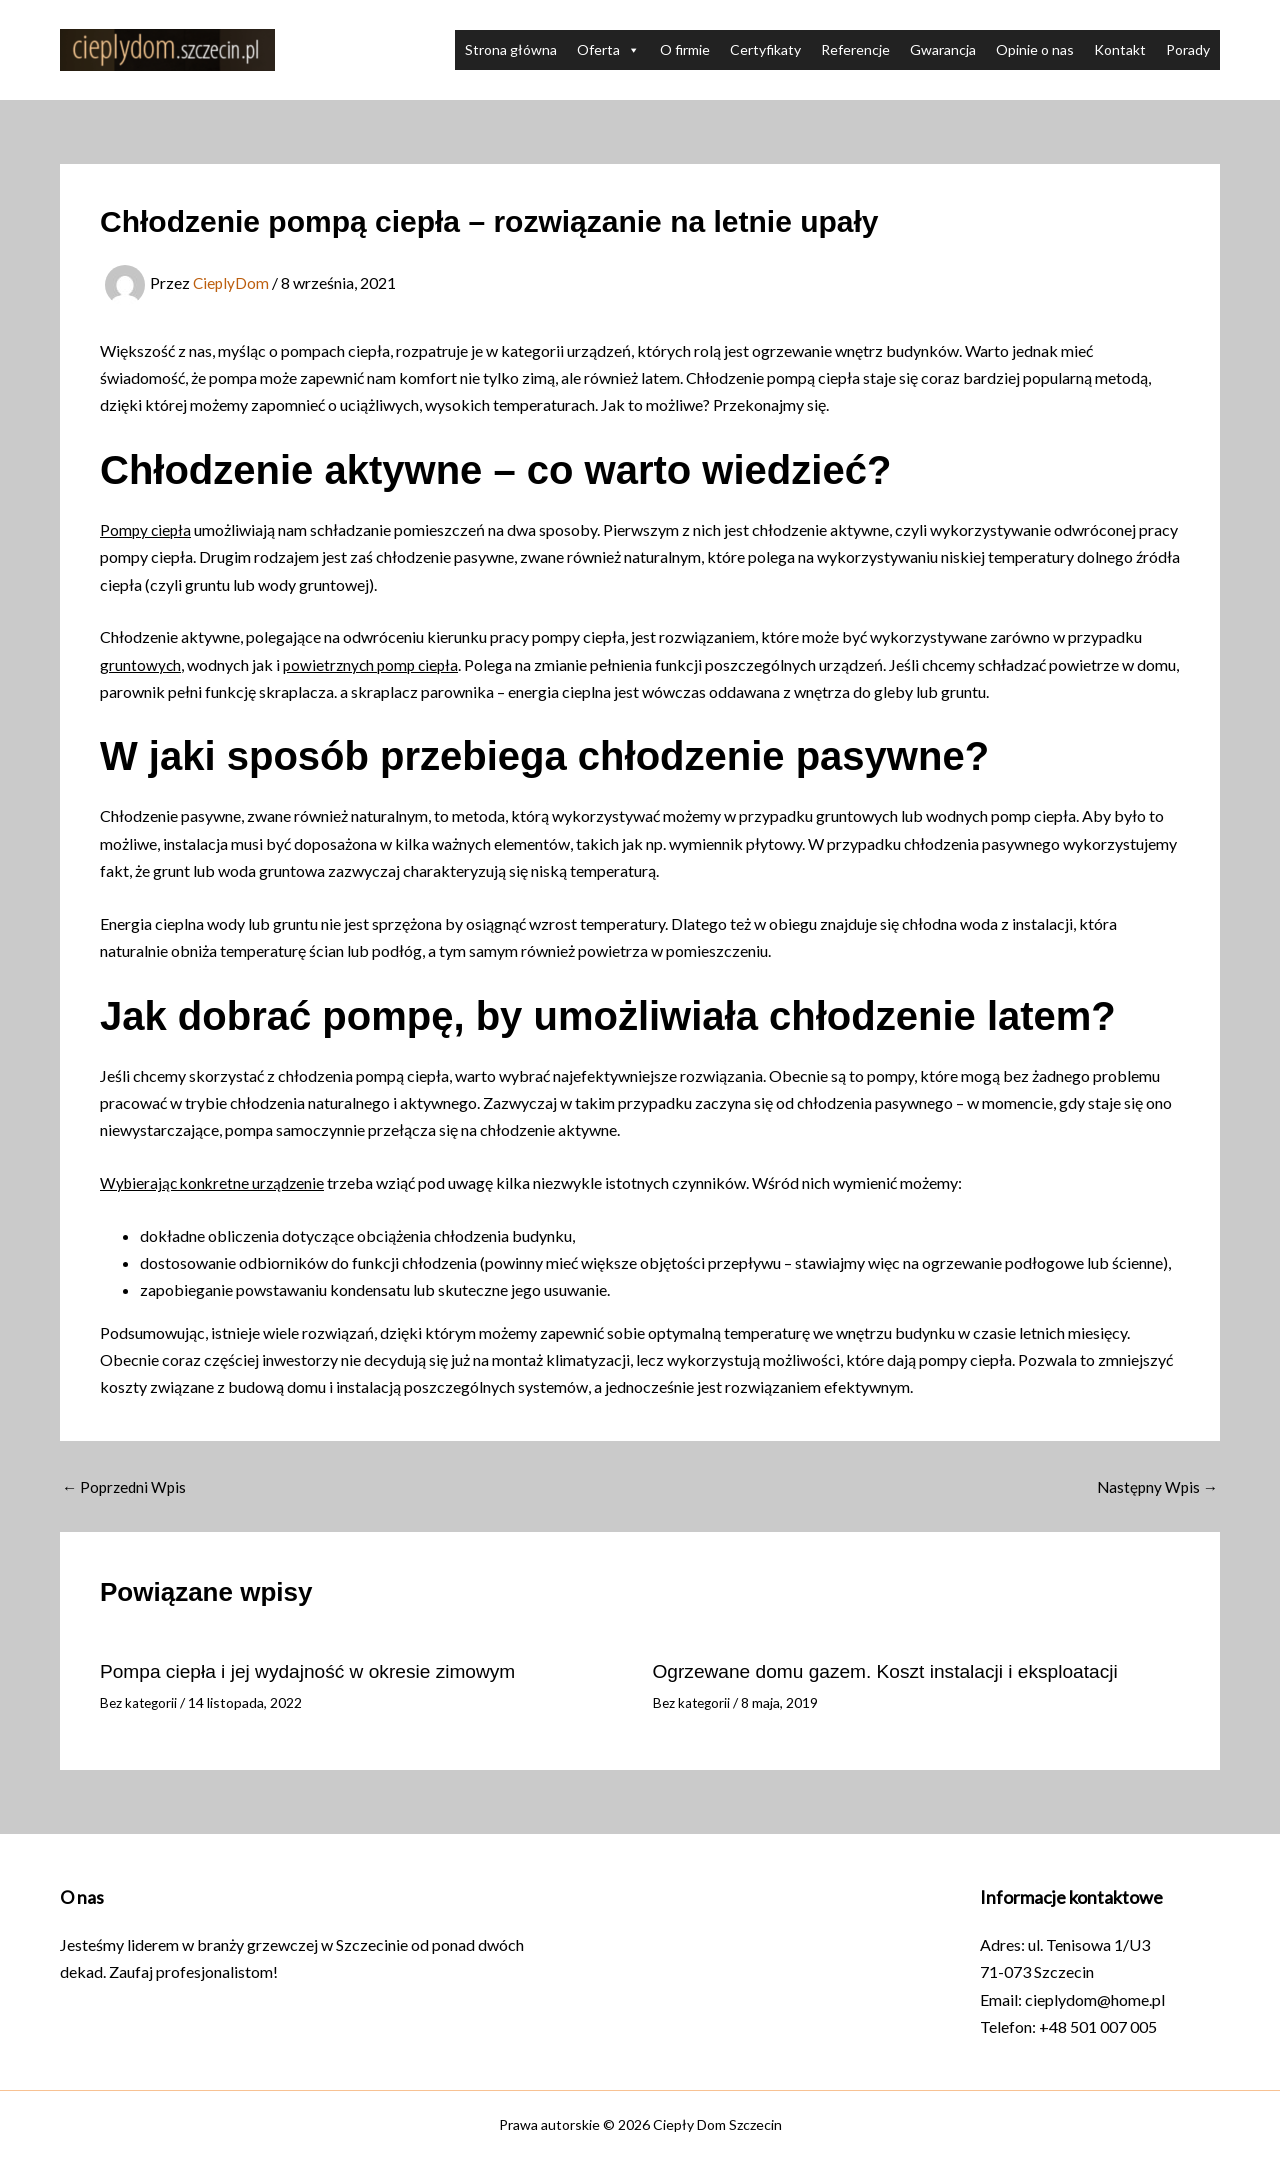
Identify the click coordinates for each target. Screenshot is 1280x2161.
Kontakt (1120, 49)
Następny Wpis (1155, 1487)
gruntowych (141, 664)
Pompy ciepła (147, 529)
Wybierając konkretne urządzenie (216, 1182)
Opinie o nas (1035, 49)
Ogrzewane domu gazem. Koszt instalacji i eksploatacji (896, 1671)
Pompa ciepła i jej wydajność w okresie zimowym (317, 1671)
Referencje (855, 49)
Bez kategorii (140, 1701)
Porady (1188, 49)
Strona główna (511, 49)
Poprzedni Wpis (126, 1487)
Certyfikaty (765, 49)
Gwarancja (943, 49)
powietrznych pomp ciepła (375, 664)
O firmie (685, 49)
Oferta (608, 50)
